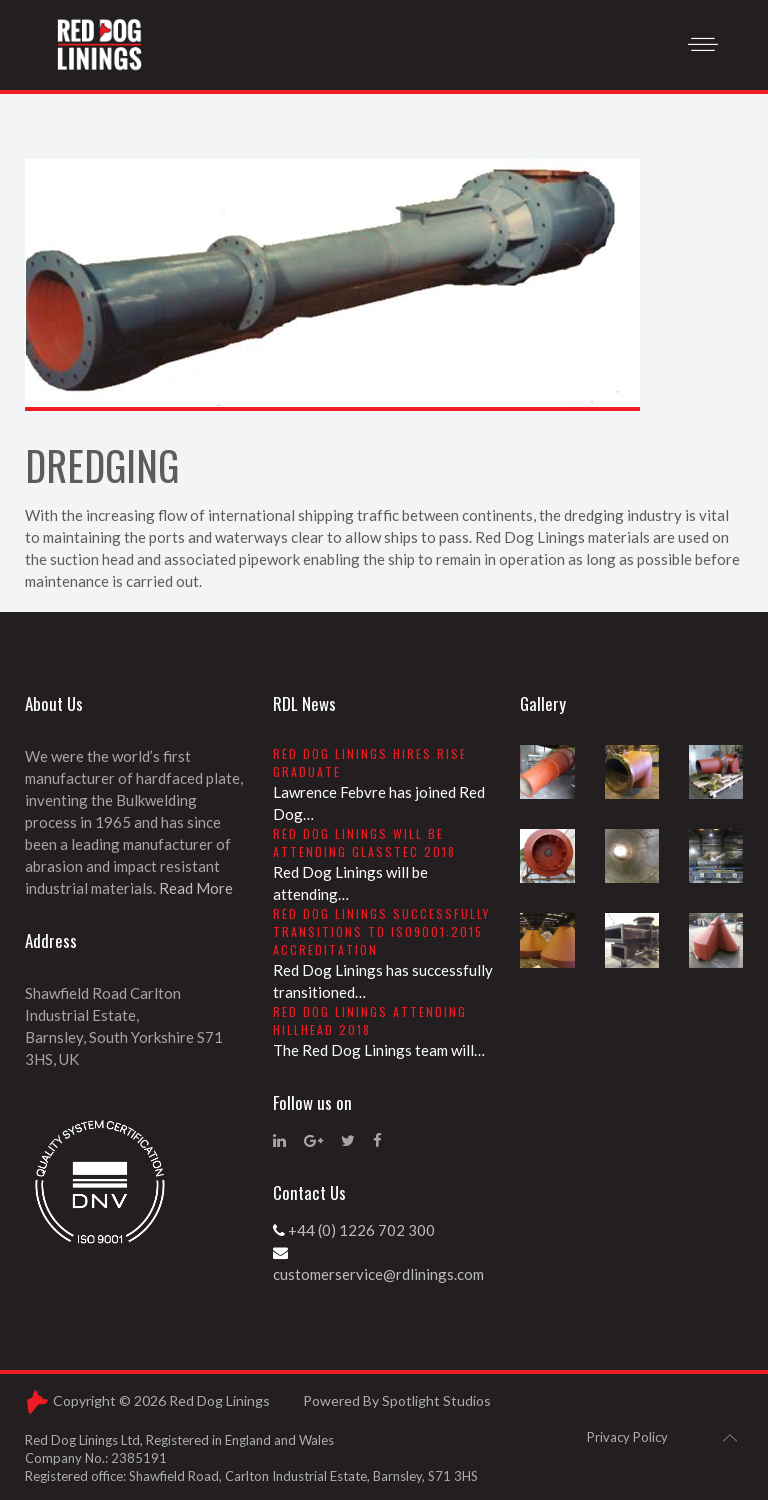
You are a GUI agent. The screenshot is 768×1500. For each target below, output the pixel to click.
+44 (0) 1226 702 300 (361, 1230)
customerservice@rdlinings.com (378, 1274)
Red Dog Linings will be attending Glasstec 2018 (364, 842)
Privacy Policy (627, 1437)
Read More (196, 888)
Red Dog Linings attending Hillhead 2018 (370, 1020)
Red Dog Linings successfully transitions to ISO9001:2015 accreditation (381, 931)
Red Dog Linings (219, 1400)
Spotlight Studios (436, 1400)
